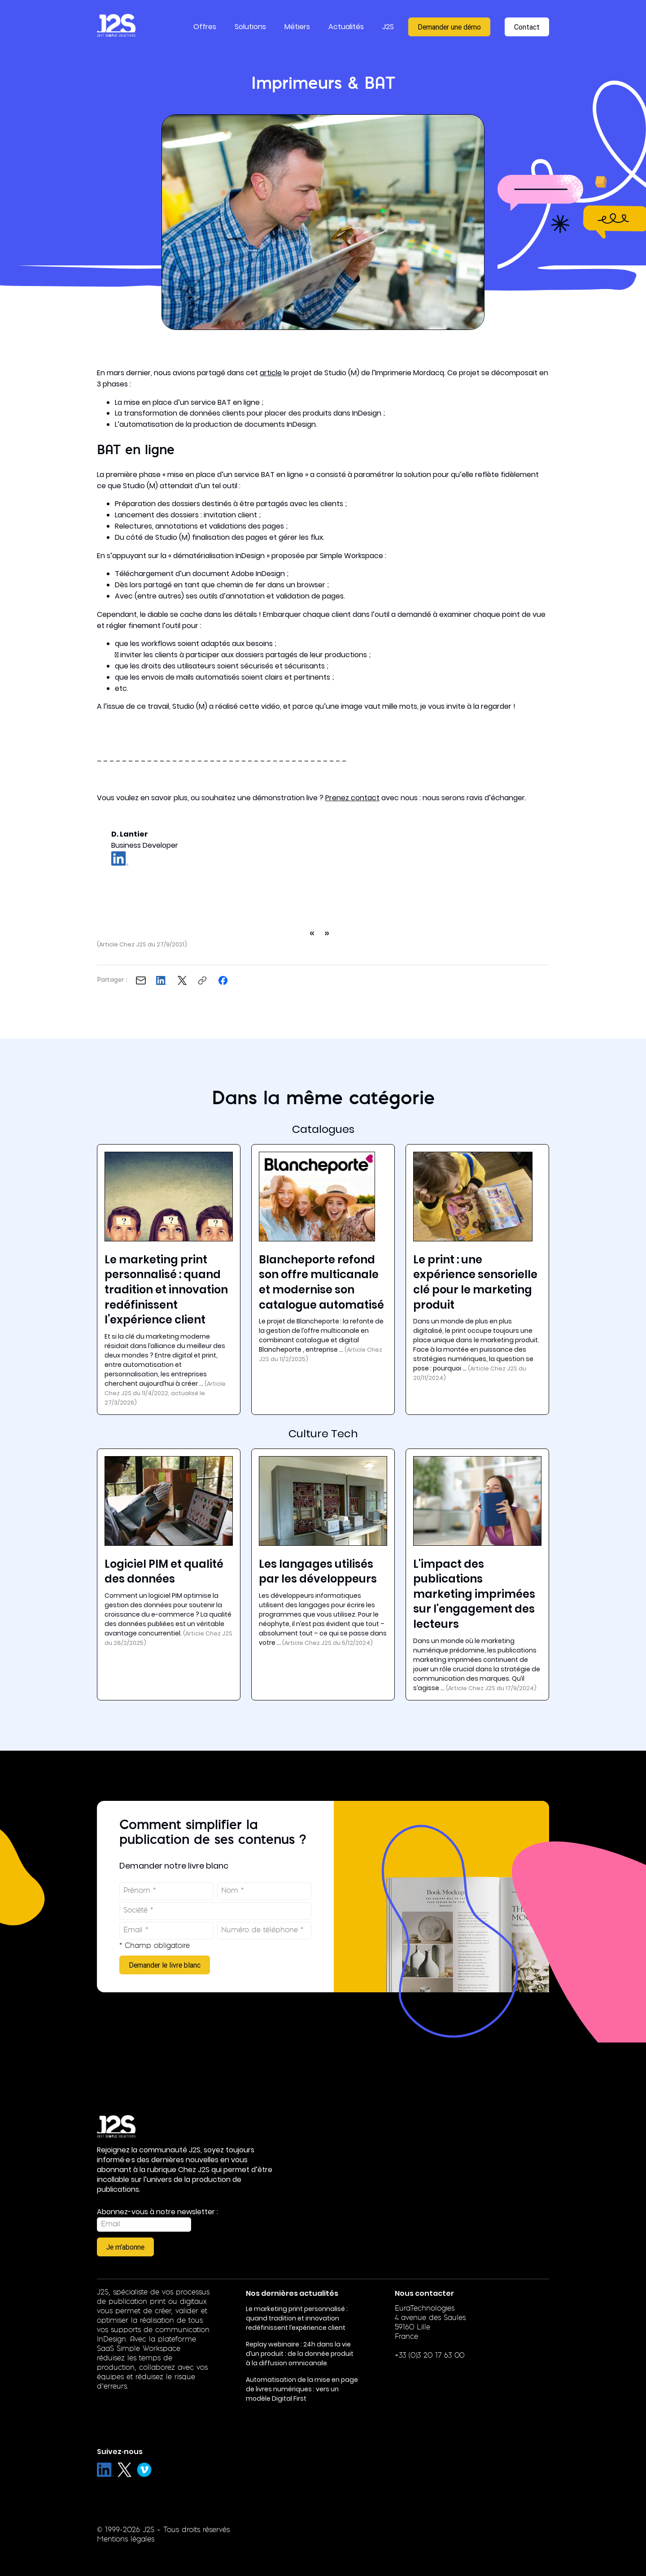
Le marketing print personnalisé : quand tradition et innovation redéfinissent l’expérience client (166, 1289)
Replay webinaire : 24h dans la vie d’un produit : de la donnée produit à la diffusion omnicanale (300, 2354)
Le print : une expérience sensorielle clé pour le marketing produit (475, 1282)
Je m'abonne (125, 2246)
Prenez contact (352, 798)
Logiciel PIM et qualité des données (164, 1572)
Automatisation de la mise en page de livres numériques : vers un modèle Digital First (302, 2389)
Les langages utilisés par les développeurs (318, 1572)
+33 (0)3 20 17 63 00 (429, 2355)
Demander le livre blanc (165, 1964)
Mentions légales (125, 2539)
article (271, 373)
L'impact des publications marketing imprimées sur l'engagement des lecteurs (474, 1594)
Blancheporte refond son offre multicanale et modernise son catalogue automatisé (321, 1282)
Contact (527, 26)
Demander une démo (449, 26)
